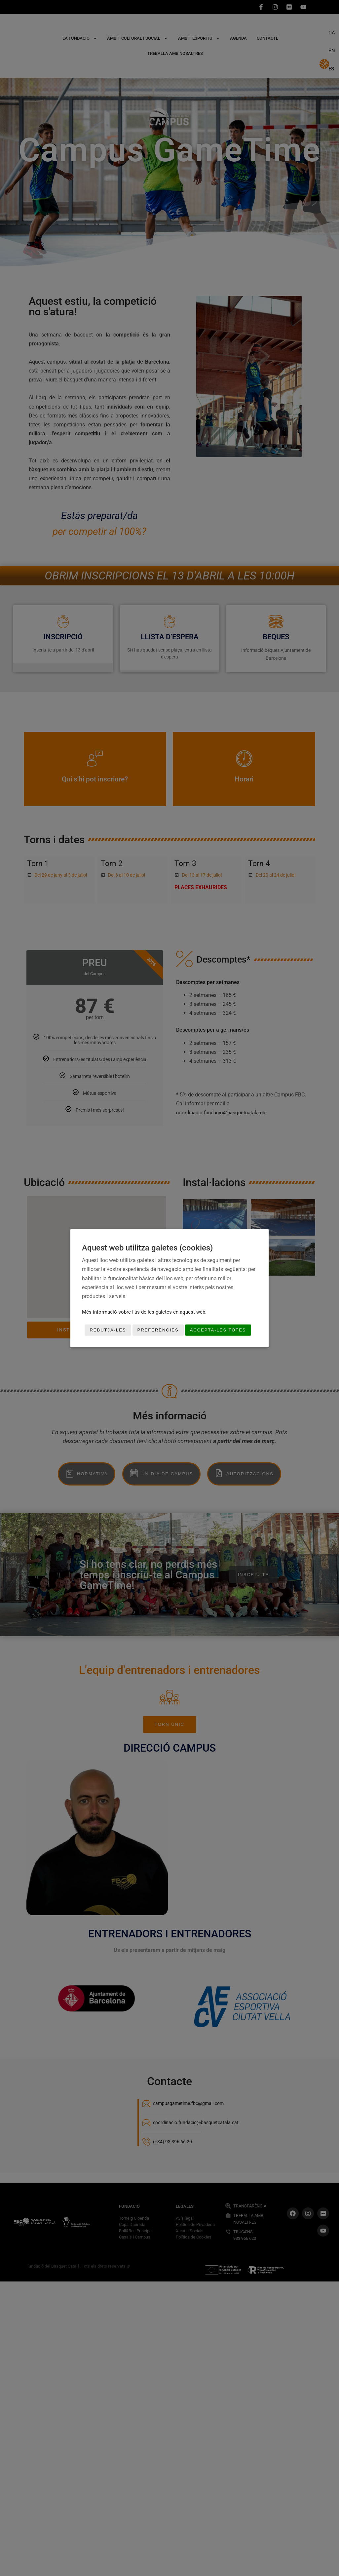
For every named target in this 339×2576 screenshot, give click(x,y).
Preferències (158, 1330)
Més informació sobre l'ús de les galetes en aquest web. (144, 1312)
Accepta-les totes (218, 1330)
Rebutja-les (108, 1330)
